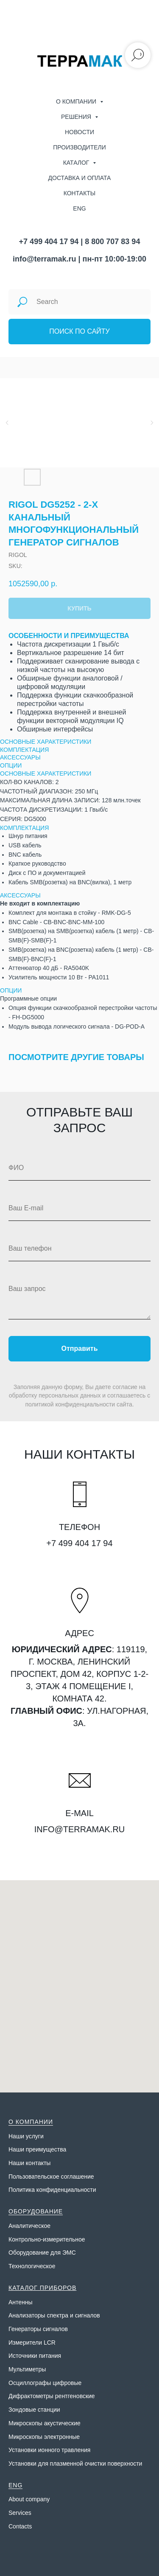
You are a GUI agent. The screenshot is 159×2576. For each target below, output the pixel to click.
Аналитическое (29, 2225)
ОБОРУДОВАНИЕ (35, 2211)
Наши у (18, 2136)
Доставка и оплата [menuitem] (79, 177)
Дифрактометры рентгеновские (51, 2396)
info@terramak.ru (44, 259)
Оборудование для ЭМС (42, 2252)
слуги (36, 2136)
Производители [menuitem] (79, 147)
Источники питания (34, 2355)
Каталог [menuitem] (77, 162)
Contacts (20, 2526)
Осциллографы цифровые (44, 2382)
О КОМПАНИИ (30, 2121)
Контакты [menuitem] (80, 193)
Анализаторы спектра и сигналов (54, 2315)
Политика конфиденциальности (52, 2189)
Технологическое (31, 2266)
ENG (15, 2485)
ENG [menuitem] (79, 208)
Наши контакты (29, 2163)
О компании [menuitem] (77, 101)
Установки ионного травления (49, 2450)
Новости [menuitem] (79, 132)
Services (19, 2512)
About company (29, 2499)
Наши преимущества (37, 2149)
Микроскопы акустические (44, 2423)
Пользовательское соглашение (51, 2176)
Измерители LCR (32, 2342)
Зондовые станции (34, 2409)
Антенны (20, 2302)
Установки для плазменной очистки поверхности (75, 2463)
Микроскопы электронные (44, 2436)
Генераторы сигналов (38, 2329)
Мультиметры (27, 2369)
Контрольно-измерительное (46, 2239)
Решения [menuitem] (77, 116)
